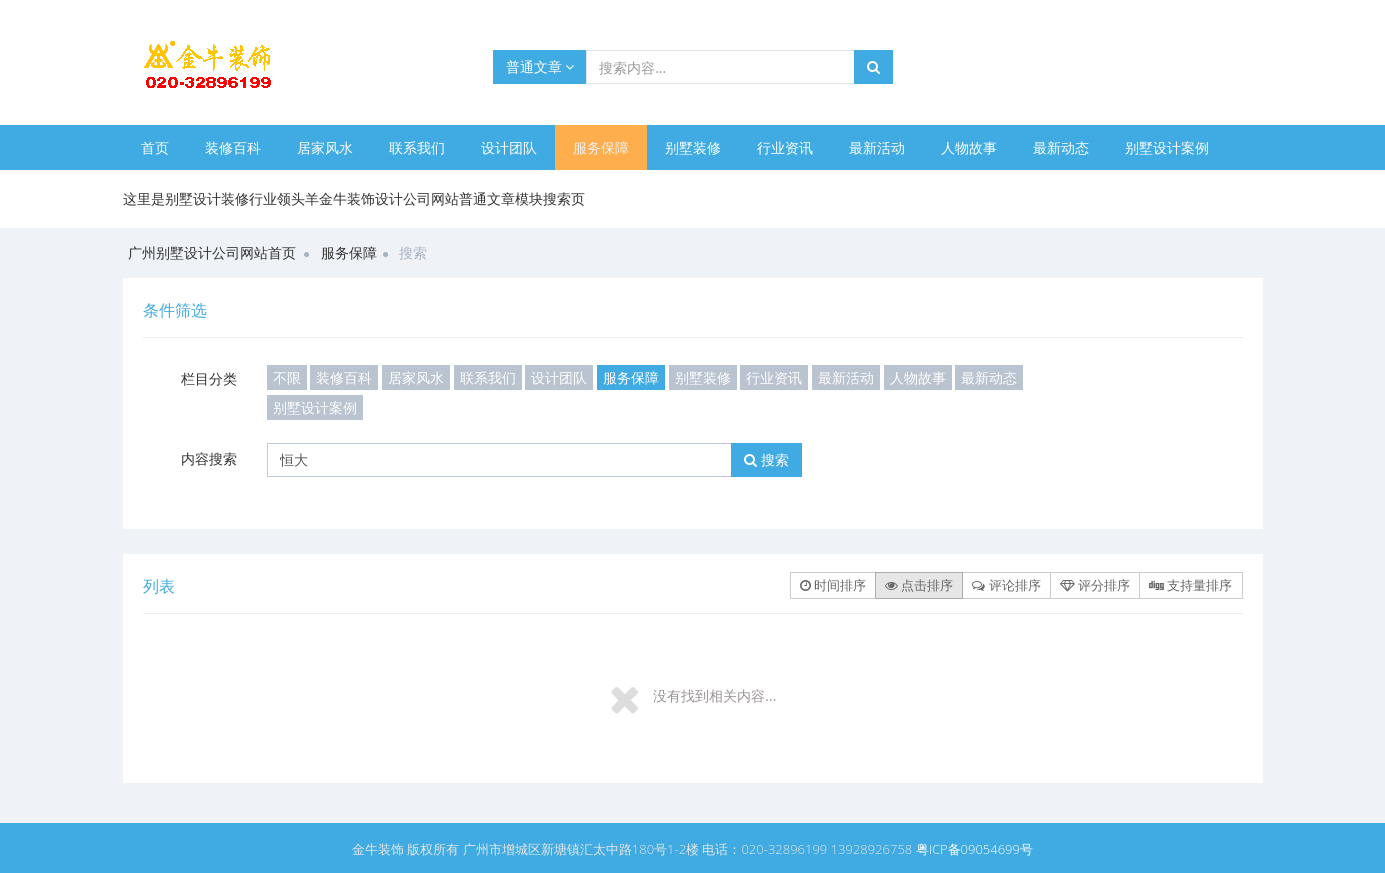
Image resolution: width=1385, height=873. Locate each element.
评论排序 (1006, 585)
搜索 (766, 459)
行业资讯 (785, 147)
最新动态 (1061, 147)
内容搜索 (209, 458)
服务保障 (601, 147)
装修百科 (233, 147)
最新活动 (877, 147)
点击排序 (919, 585)
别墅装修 (693, 147)
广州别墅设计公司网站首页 (212, 252)
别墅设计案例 (1167, 147)
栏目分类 (209, 378)
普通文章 (540, 66)
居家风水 (325, 147)
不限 (287, 377)
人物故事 (969, 147)
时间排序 (833, 585)
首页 (155, 147)
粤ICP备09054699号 (974, 849)
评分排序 (1095, 585)
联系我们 (417, 147)
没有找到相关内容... (714, 695)
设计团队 (509, 147)
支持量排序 (1190, 585)
